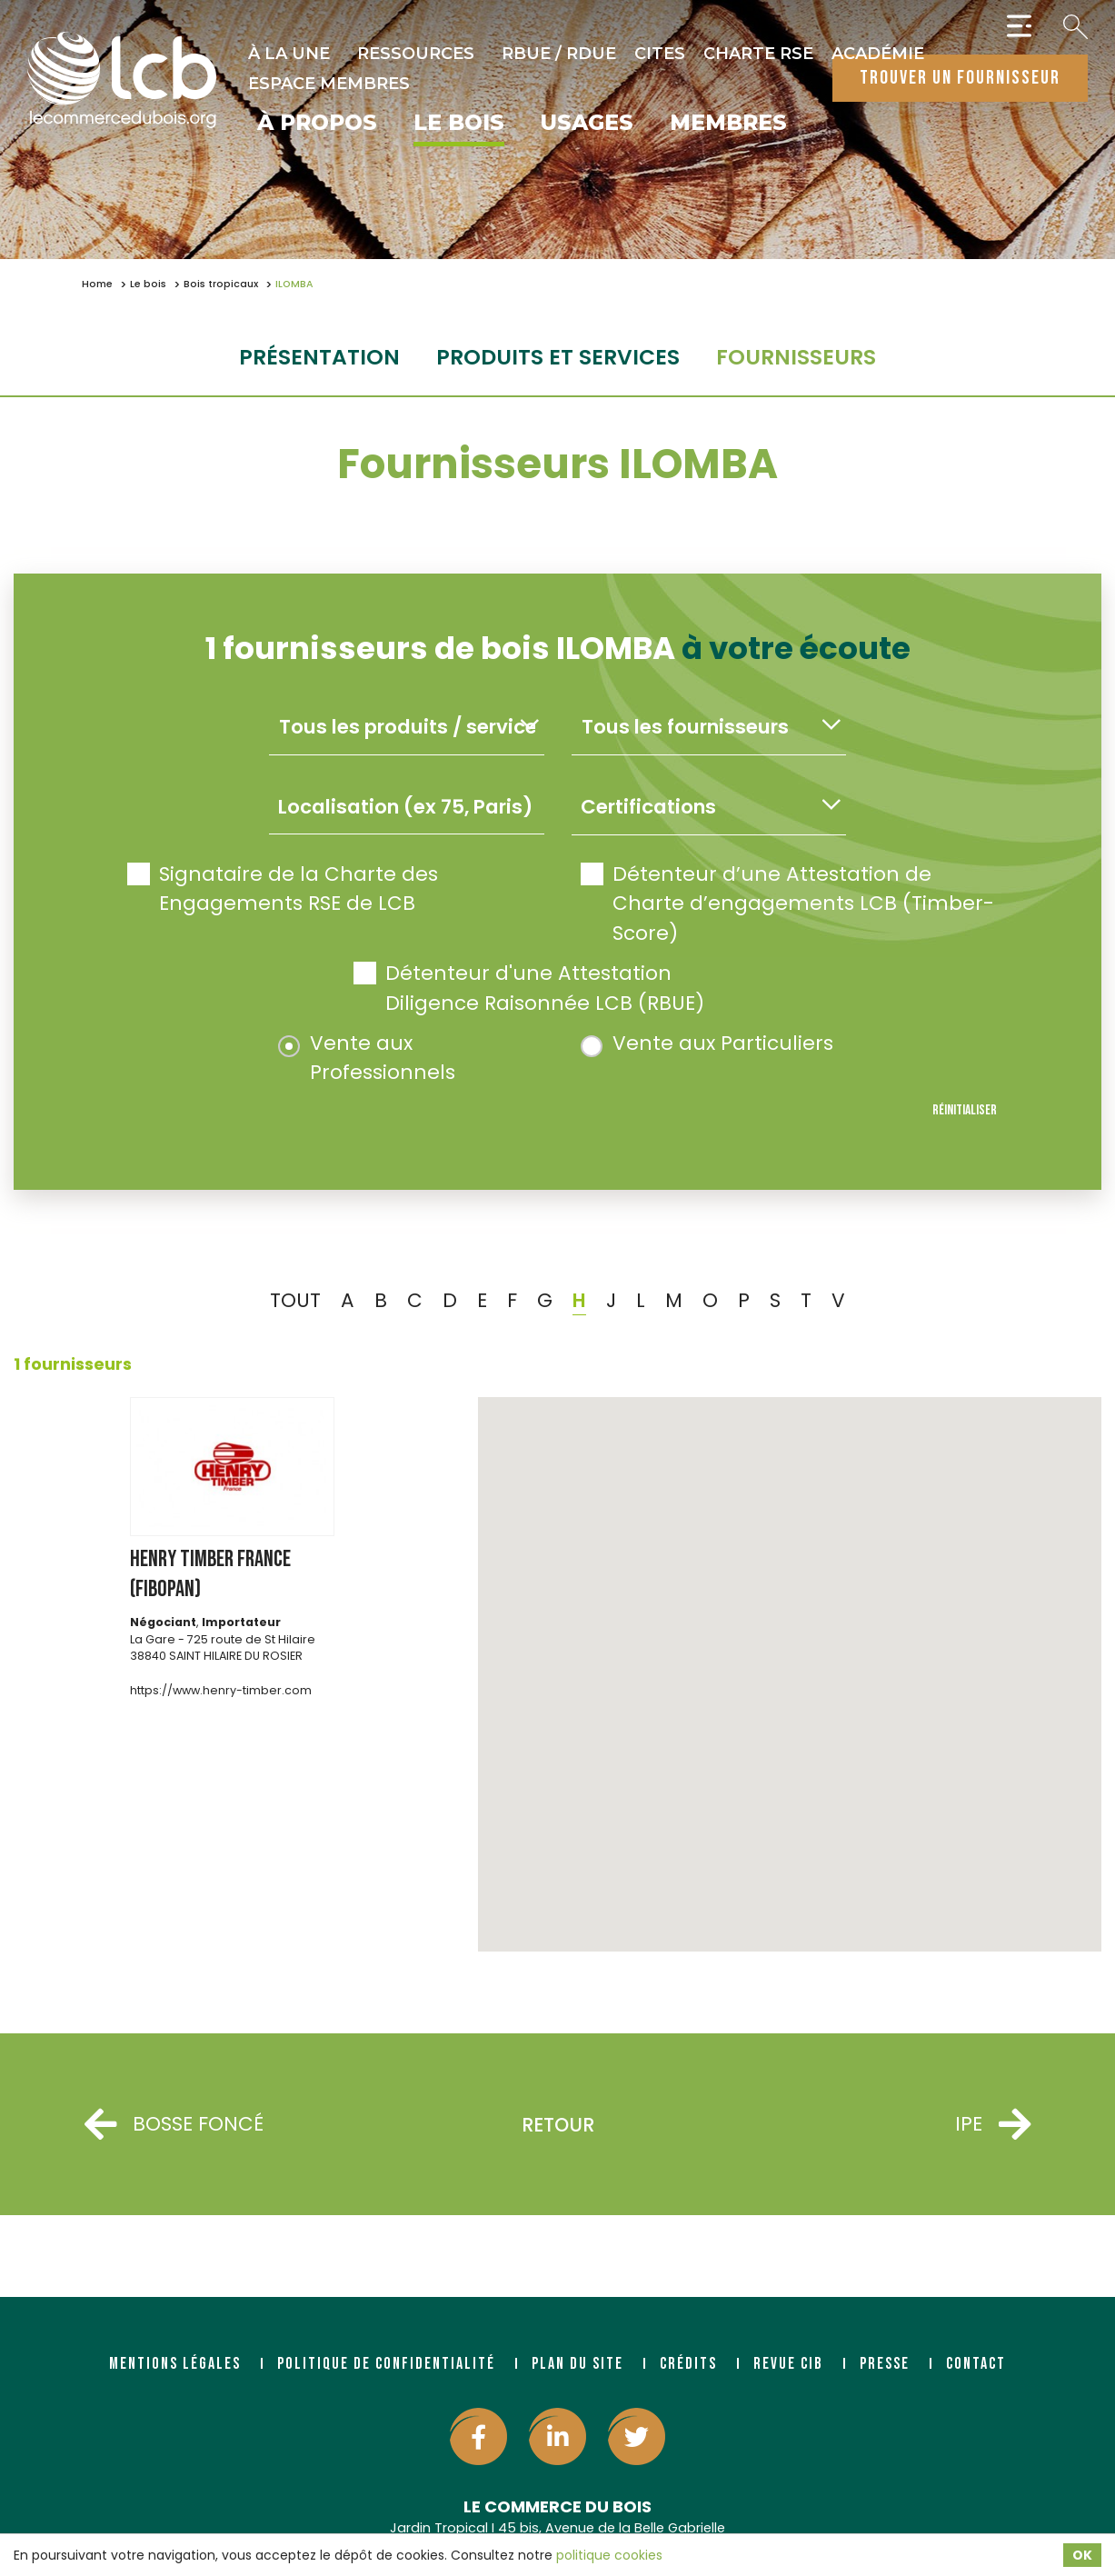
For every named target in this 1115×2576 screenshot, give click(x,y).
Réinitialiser (964, 1110)
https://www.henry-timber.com (221, 1690)
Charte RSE (758, 54)
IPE (992, 2124)
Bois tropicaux (221, 284)
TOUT (295, 1300)
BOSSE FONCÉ (174, 2124)
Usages (587, 123)
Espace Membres (329, 84)
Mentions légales (175, 2363)
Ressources (415, 54)
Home (97, 284)
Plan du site (577, 2363)
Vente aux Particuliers (707, 1043)
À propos (317, 123)
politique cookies (609, 2555)
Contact (976, 2363)
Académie (877, 54)
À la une (289, 54)
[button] (789, 1657)
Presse (885, 2363)
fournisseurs (796, 357)
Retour (558, 2125)
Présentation (319, 357)
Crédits (688, 2363)
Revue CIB (788, 2363)
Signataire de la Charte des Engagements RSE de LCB (282, 888)
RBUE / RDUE (559, 54)
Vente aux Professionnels (366, 1057)
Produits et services (558, 357)
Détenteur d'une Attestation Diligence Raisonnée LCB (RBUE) (528, 987)
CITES (659, 54)
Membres (728, 123)
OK (1082, 2555)
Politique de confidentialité (386, 2363)
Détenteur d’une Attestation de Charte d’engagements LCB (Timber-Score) (787, 903)
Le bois (458, 123)
